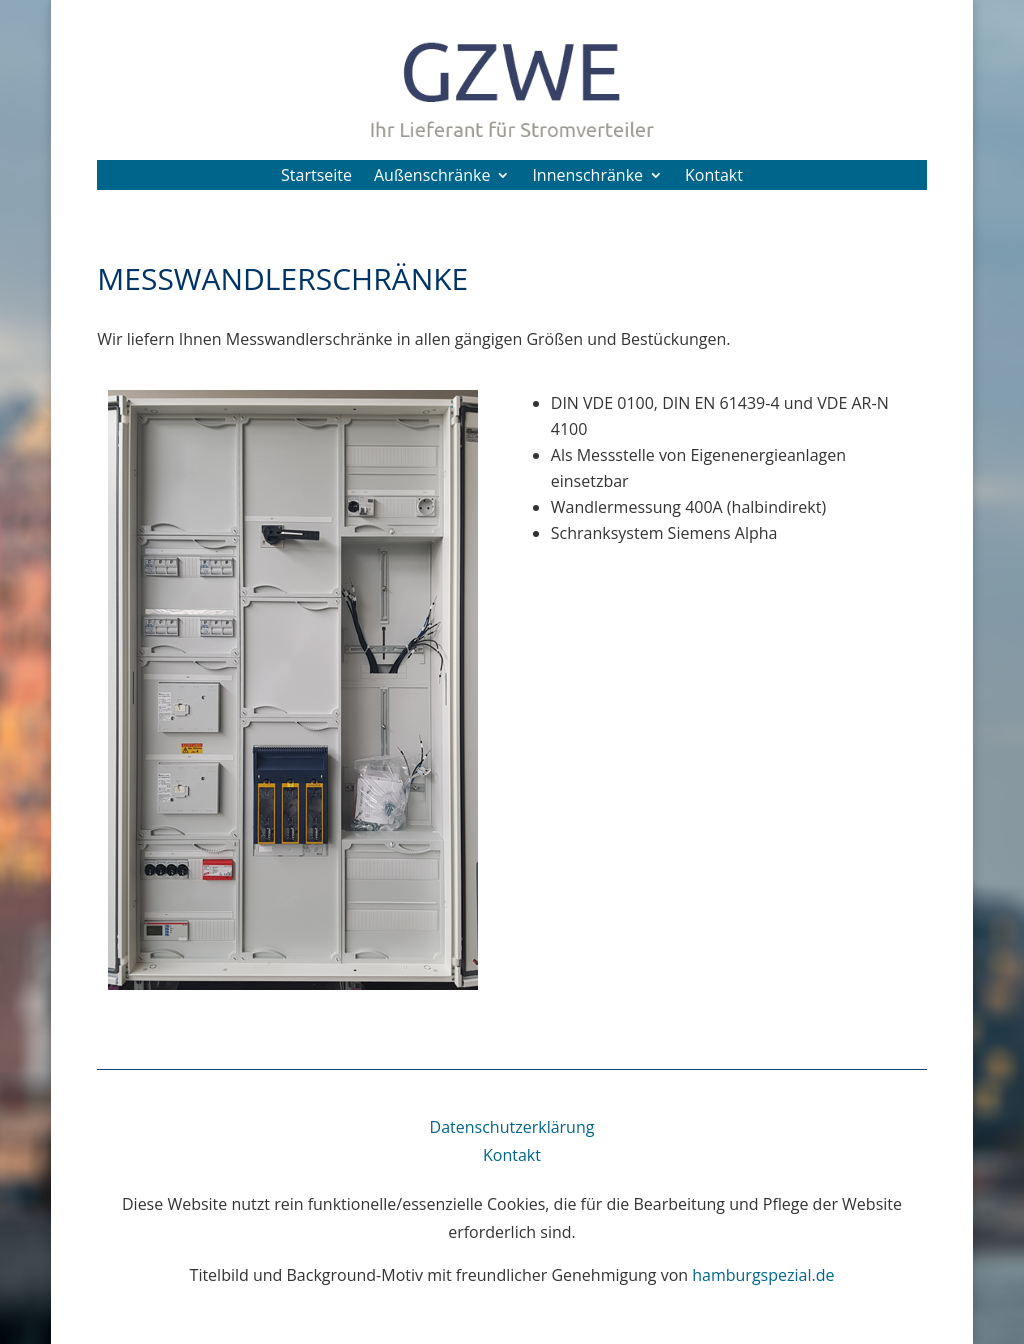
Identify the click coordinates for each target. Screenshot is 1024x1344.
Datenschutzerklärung (512, 1127)
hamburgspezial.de (763, 1275)
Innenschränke (587, 177)
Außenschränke (432, 177)
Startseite (316, 177)
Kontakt (714, 177)
